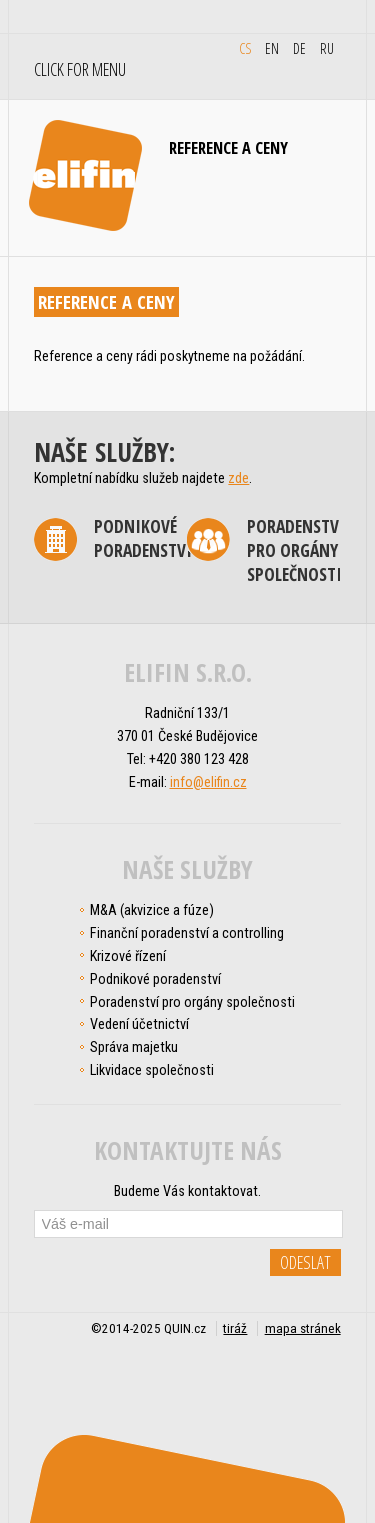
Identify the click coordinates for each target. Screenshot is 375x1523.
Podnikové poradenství (143, 538)
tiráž (235, 1328)
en (272, 48)
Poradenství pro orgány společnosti (296, 550)
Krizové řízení (128, 956)
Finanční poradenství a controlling (187, 933)
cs (245, 48)
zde (238, 478)
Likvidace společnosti (152, 1070)
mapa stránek (303, 1328)
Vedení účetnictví (139, 1024)
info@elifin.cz (208, 782)
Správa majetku (134, 1047)
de (299, 48)
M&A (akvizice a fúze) (152, 910)
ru (327, 48)
